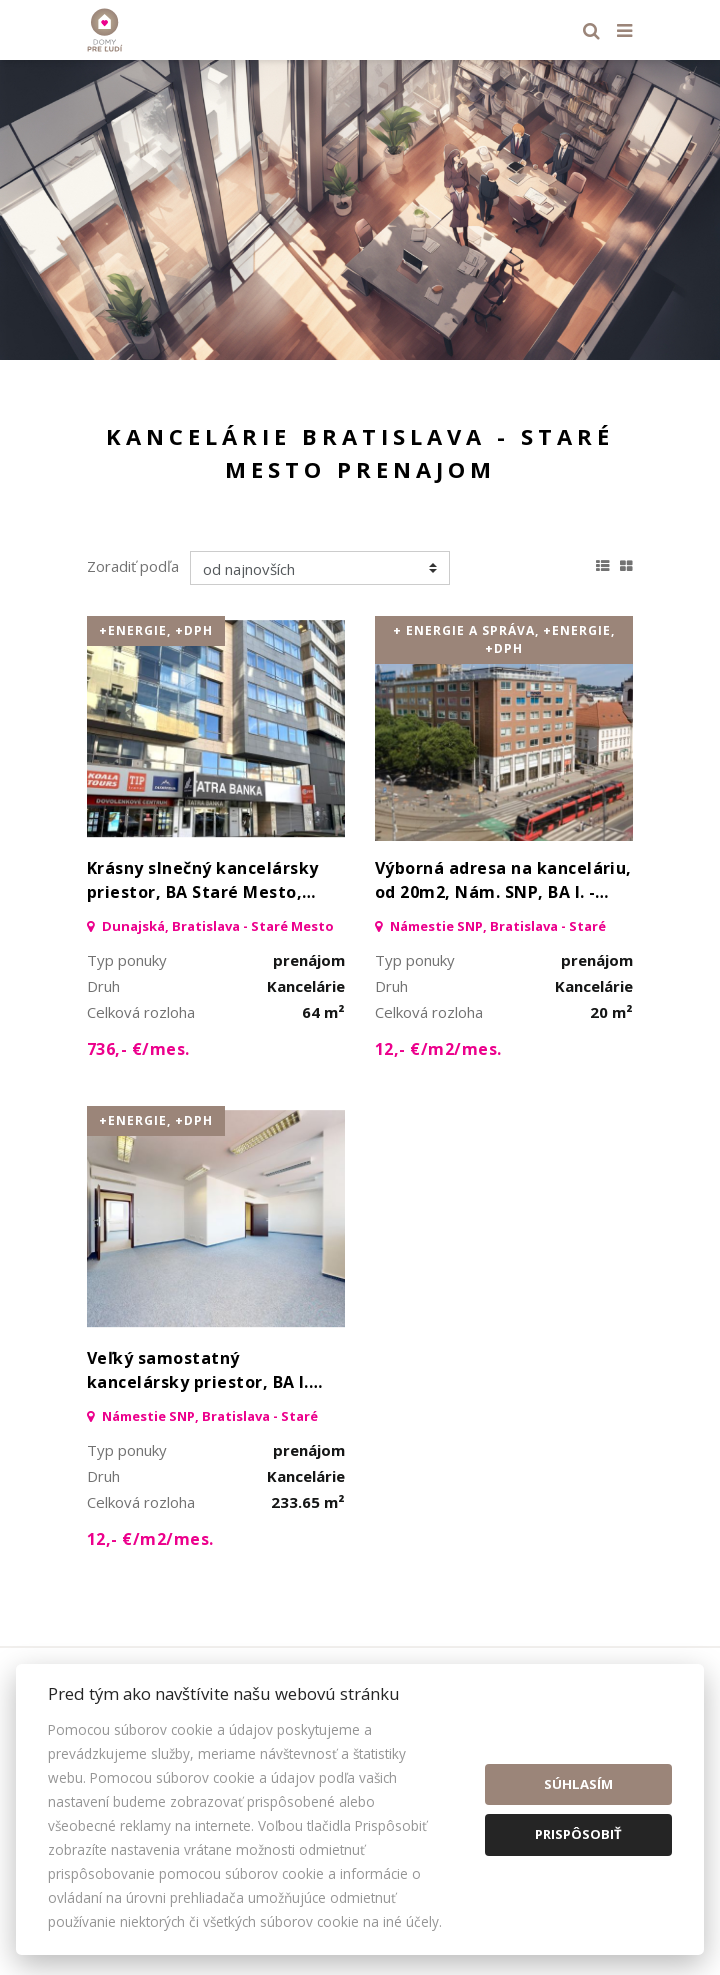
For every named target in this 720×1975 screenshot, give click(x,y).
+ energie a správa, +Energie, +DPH (504, 639)
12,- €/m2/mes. (438, 1049)
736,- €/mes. (138, 1049)
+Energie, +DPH (156, 630)
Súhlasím (578, 1784)
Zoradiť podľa (133, 566)
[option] (360, 210)
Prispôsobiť (578, 1834)
